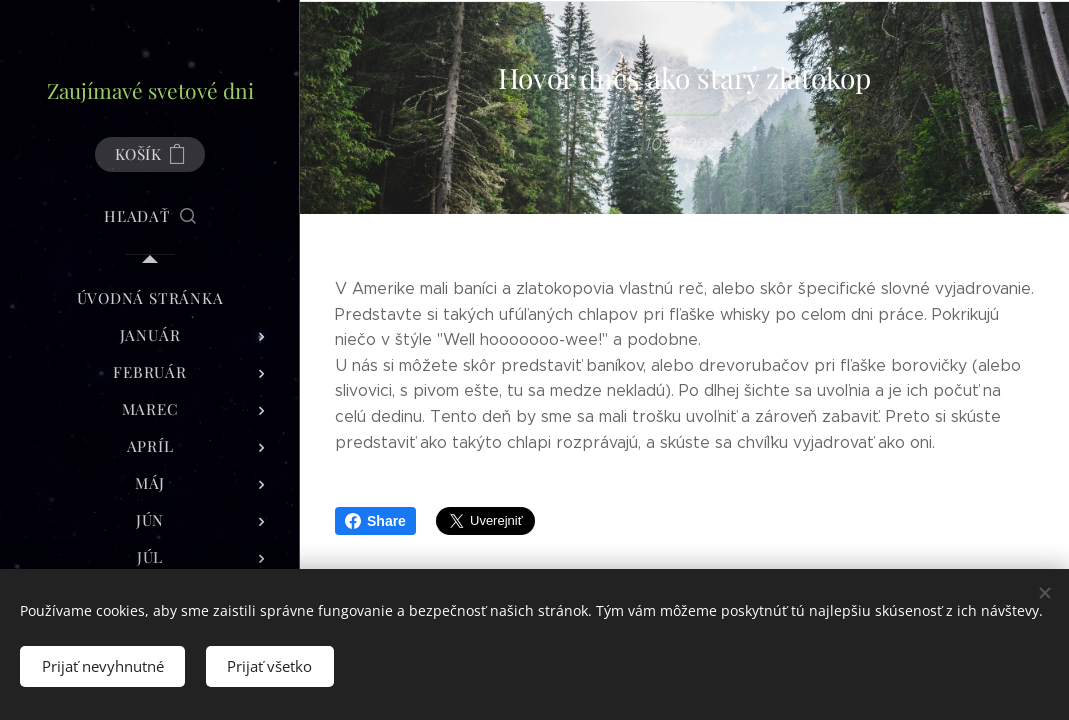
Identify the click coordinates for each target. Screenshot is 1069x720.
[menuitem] (150, 298)
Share (375, 521)
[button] (150, 216)
